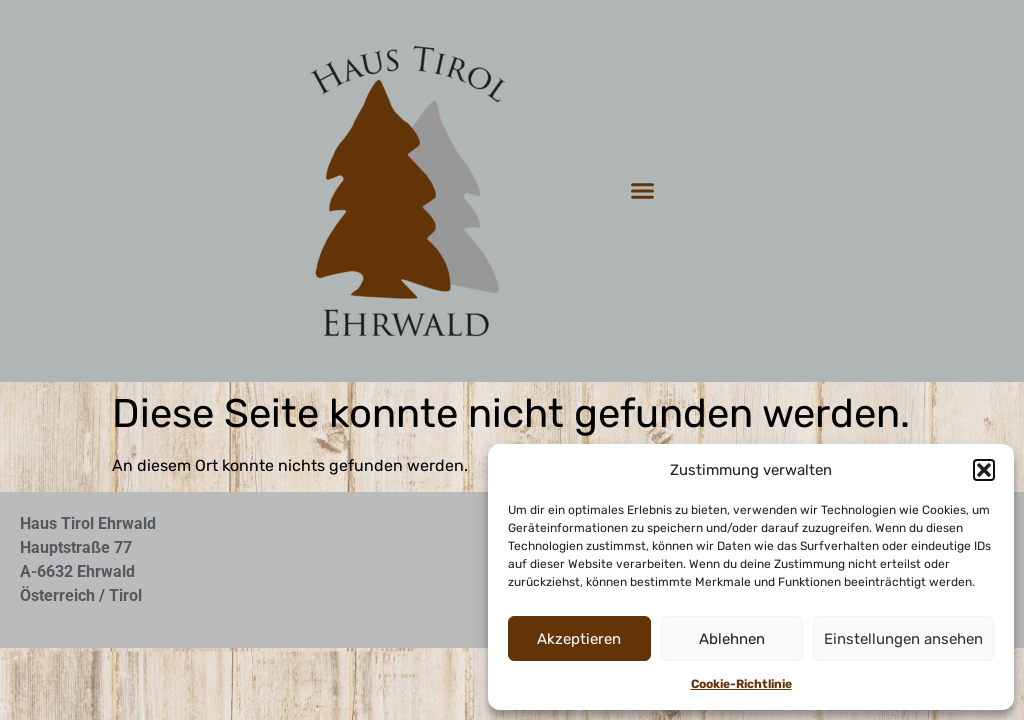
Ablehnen (732, 639)
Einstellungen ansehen (903, 639)
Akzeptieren (579, 639)
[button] (984, 470)
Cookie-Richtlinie (741, 684)
